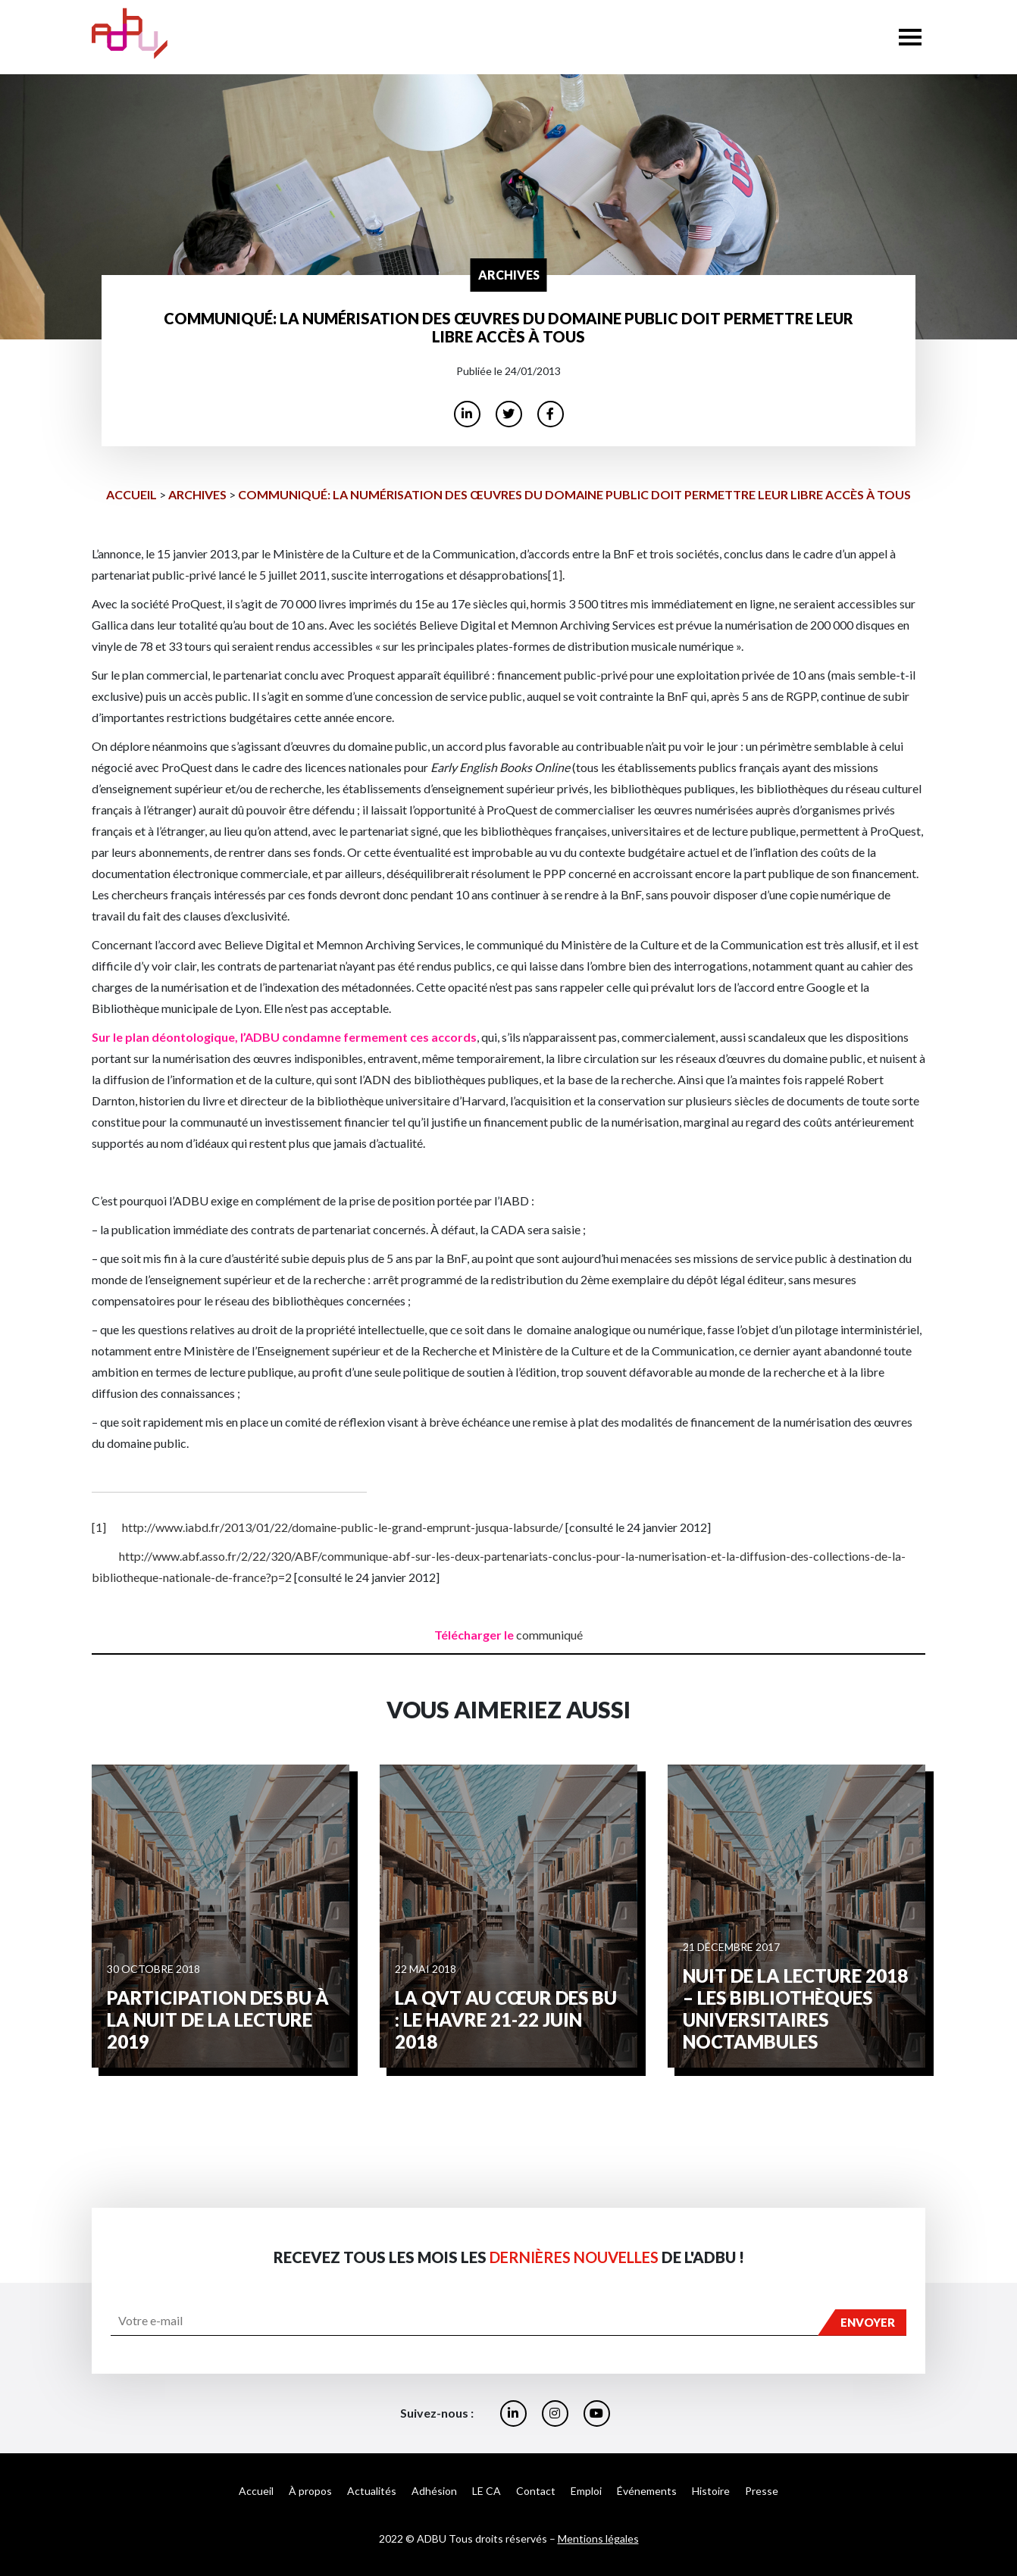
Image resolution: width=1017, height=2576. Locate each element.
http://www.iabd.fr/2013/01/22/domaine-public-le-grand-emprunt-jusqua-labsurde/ (342, 1527)
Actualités (371, 2490)
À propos (310, 2490)
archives (197, 494)
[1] (555, 574)
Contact (535, 2490)
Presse (761, 2490)
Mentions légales (598, 2538)
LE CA (486, 2490)
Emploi (586, 2490)
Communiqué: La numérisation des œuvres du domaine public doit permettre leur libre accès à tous (574, 494)
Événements (647, 2490)
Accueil (131, 494)
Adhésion (434, 2490)
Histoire (711, 2490)
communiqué (549, 1634)
